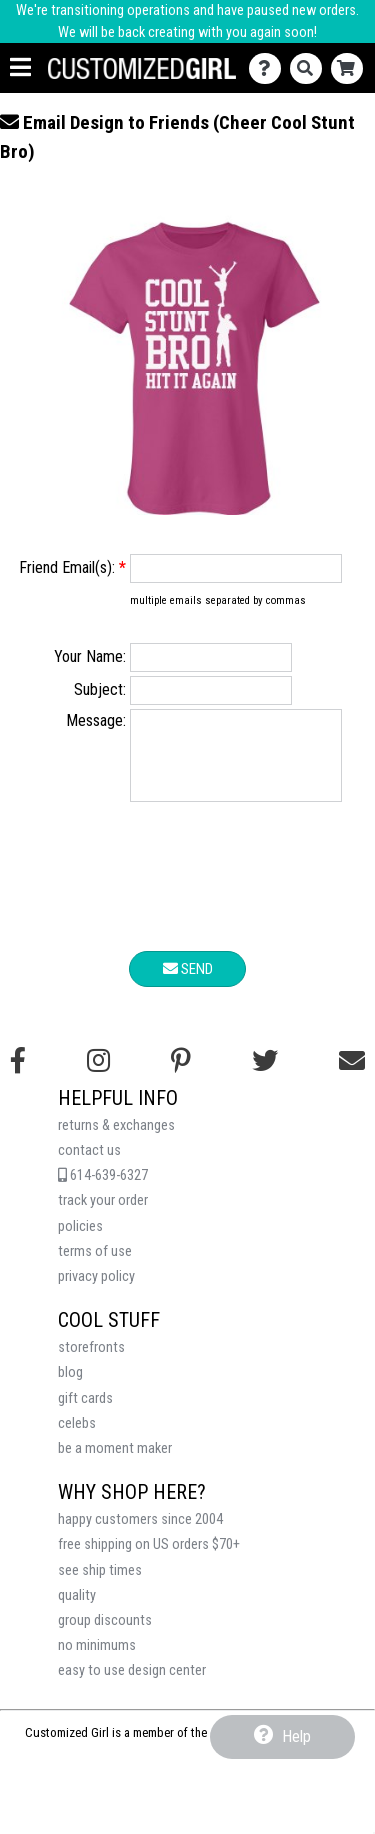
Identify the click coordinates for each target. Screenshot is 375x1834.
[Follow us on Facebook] (18, 1076)
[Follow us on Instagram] (98, 1076)
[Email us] (352, 1076)
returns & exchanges (116, 1140)
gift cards (85, 1413)
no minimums (97, 1660)
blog (70, 1387)
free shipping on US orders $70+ (149, 1559)
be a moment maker (115, 1463)
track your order (103, 1215)
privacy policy (96, 1291)
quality (77, 1610)
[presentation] (188, 895)
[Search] (310, 68)
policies (80, 1241)
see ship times (100, 1585)
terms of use (95, 1266)
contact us (89, 1165)
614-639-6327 (103, 1190)
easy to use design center (132, 1685)
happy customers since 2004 (140, 1534)
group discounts (105, 1635)
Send (188, 984)
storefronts (91, 1362)
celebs (77, 1438)
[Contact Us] (269, 68)
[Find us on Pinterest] (181, 1076)
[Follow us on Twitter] (265, 1076)
